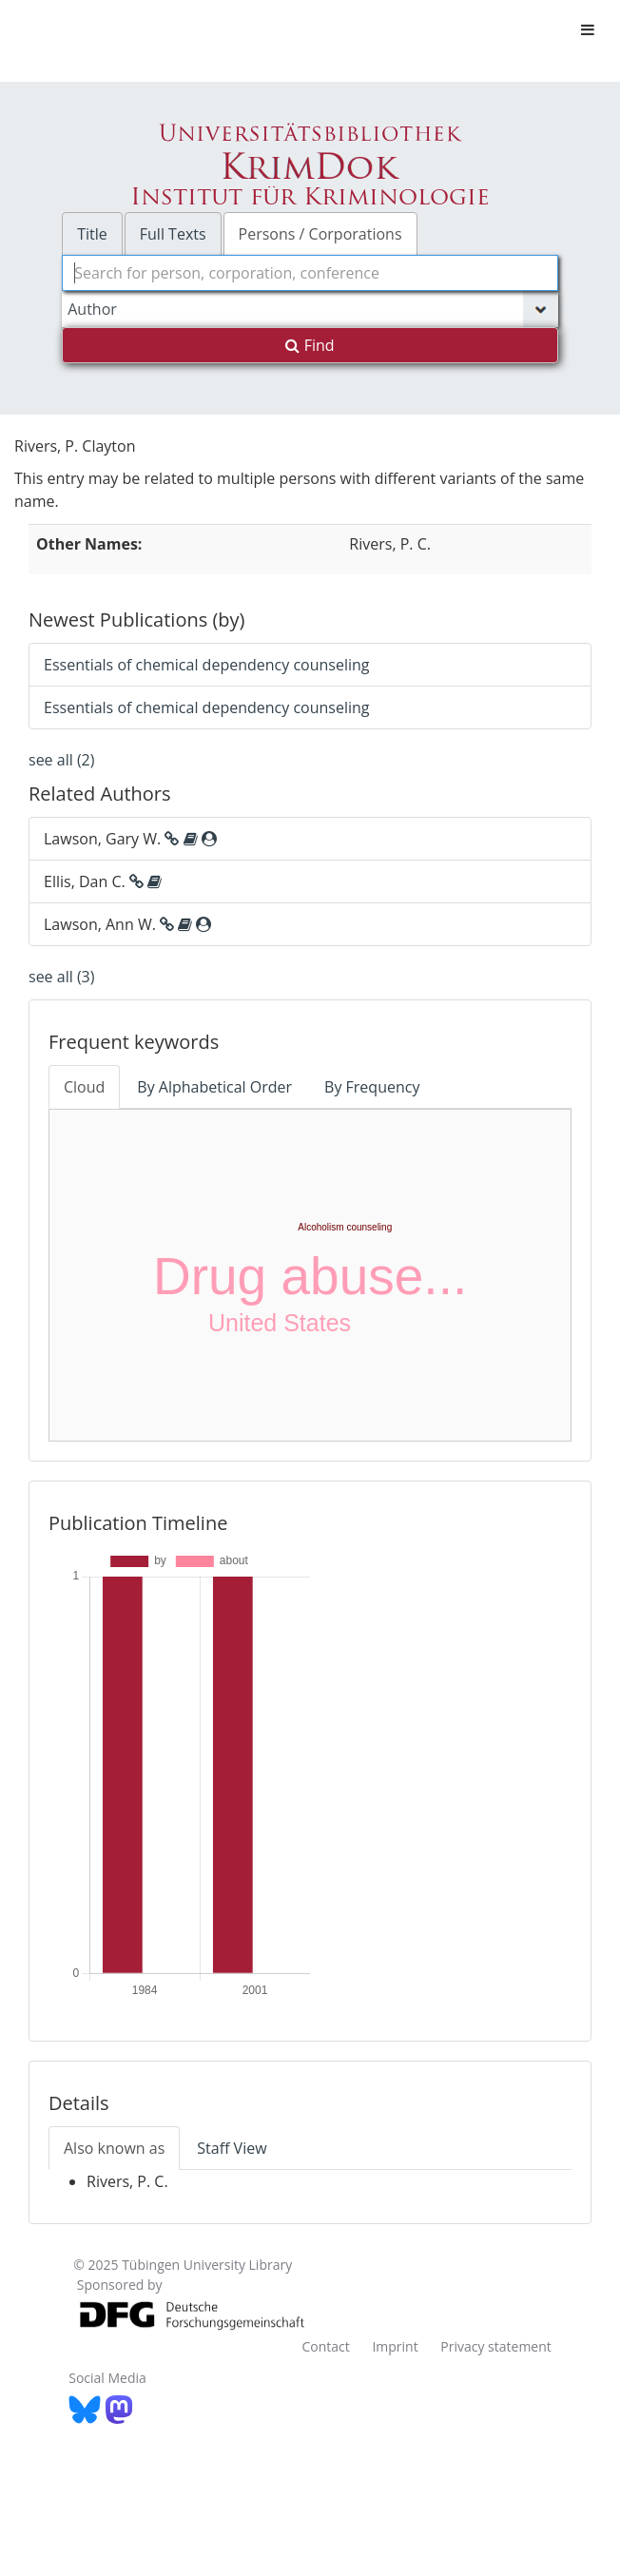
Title (92, 233)
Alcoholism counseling (345, 1227)
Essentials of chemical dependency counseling (207, 664)
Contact (325, 2346)
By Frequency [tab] (371, 1086)
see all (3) (61, 976)
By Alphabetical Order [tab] (214, 1086)
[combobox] (310, 273)
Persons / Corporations (320, 233)
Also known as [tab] (114, 2148)
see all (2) (61, 759)
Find (309, 345)
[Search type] (310, 309)
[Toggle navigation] (588, 29)
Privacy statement (496, 2346)
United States (279, 1322)
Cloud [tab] (84, 1086)
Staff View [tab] (231, 2148)
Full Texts (173, 233)
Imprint (394, 2346)
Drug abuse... (310, 1276)
